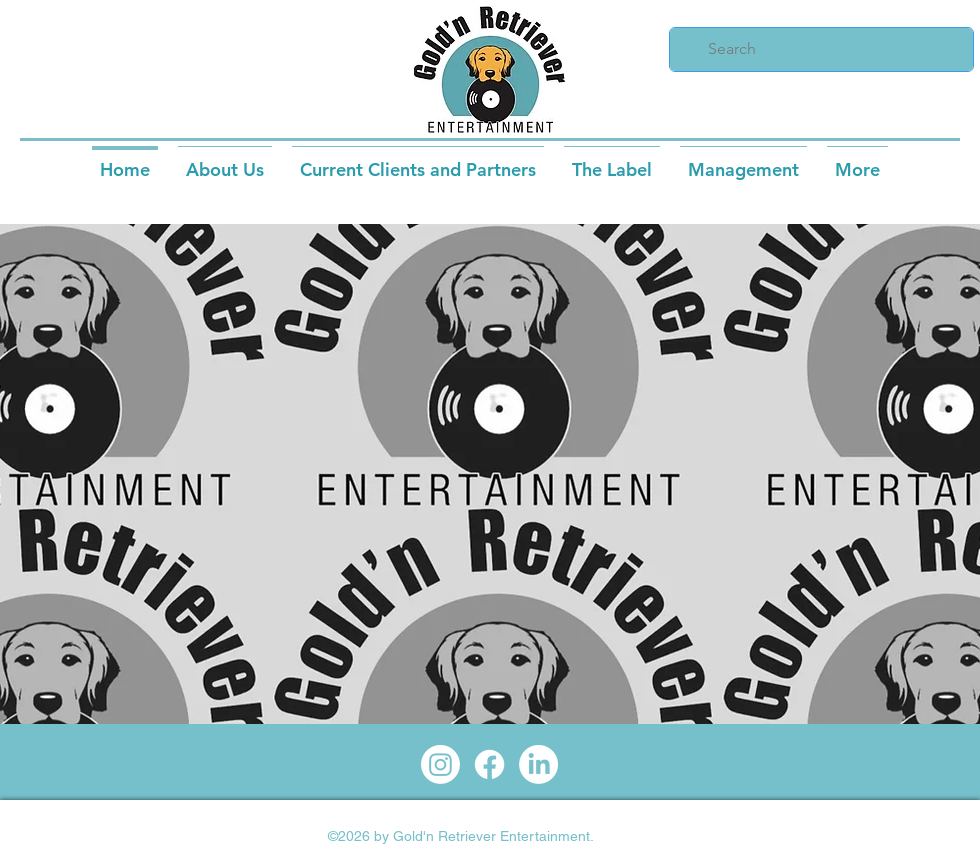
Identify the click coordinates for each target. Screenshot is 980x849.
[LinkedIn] (538, 764)
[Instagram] (440, 764)
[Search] (819, 49)
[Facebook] (489, 764)
